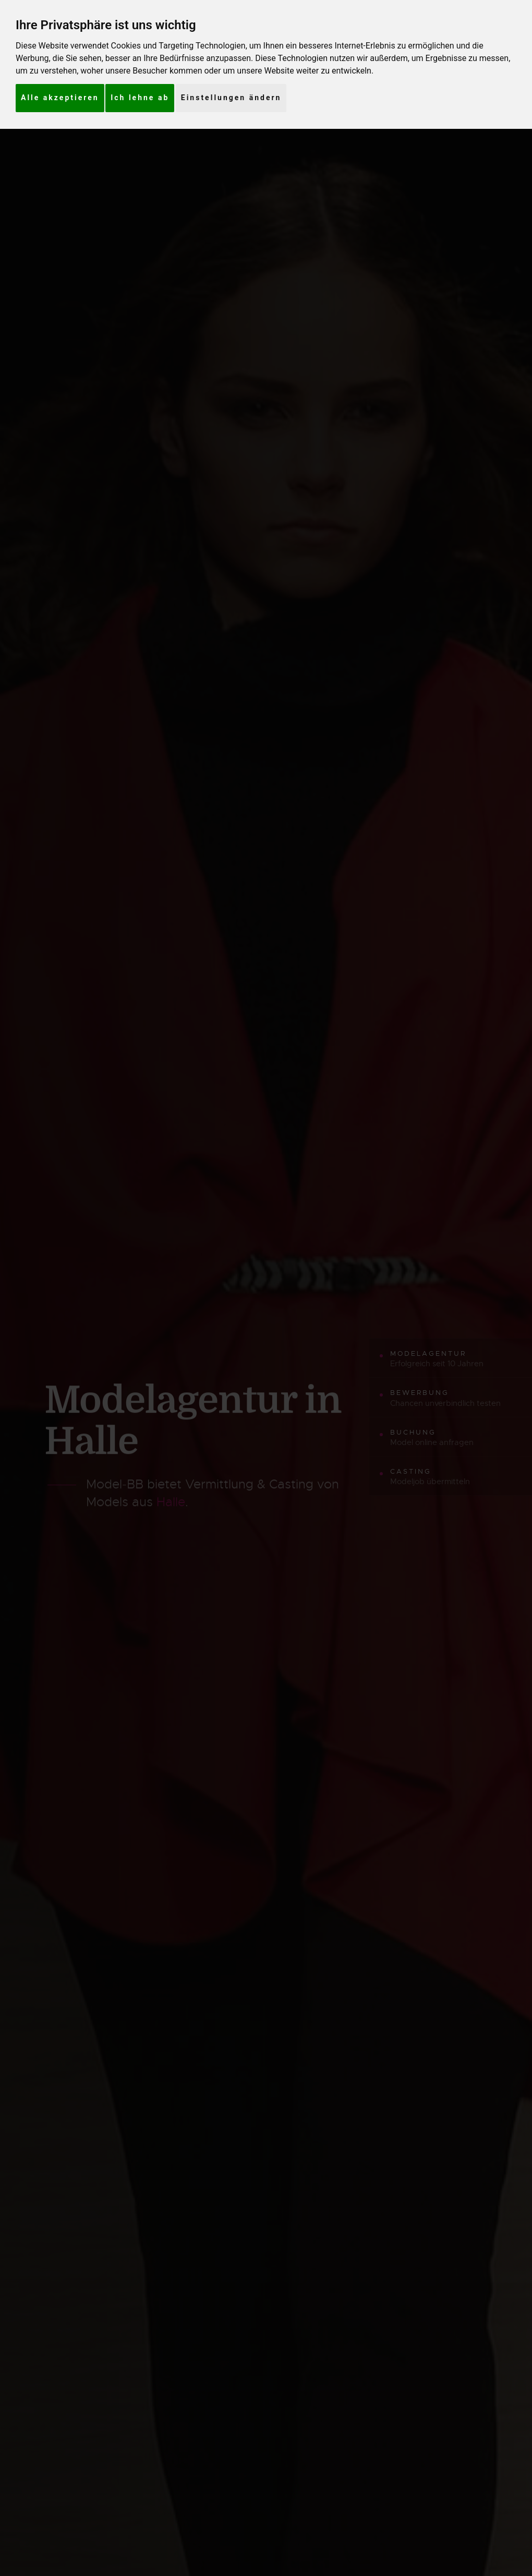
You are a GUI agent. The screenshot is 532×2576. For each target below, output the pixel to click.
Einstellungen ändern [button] (231, 97)
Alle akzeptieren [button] (60, 97)
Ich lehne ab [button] (140, 97)
